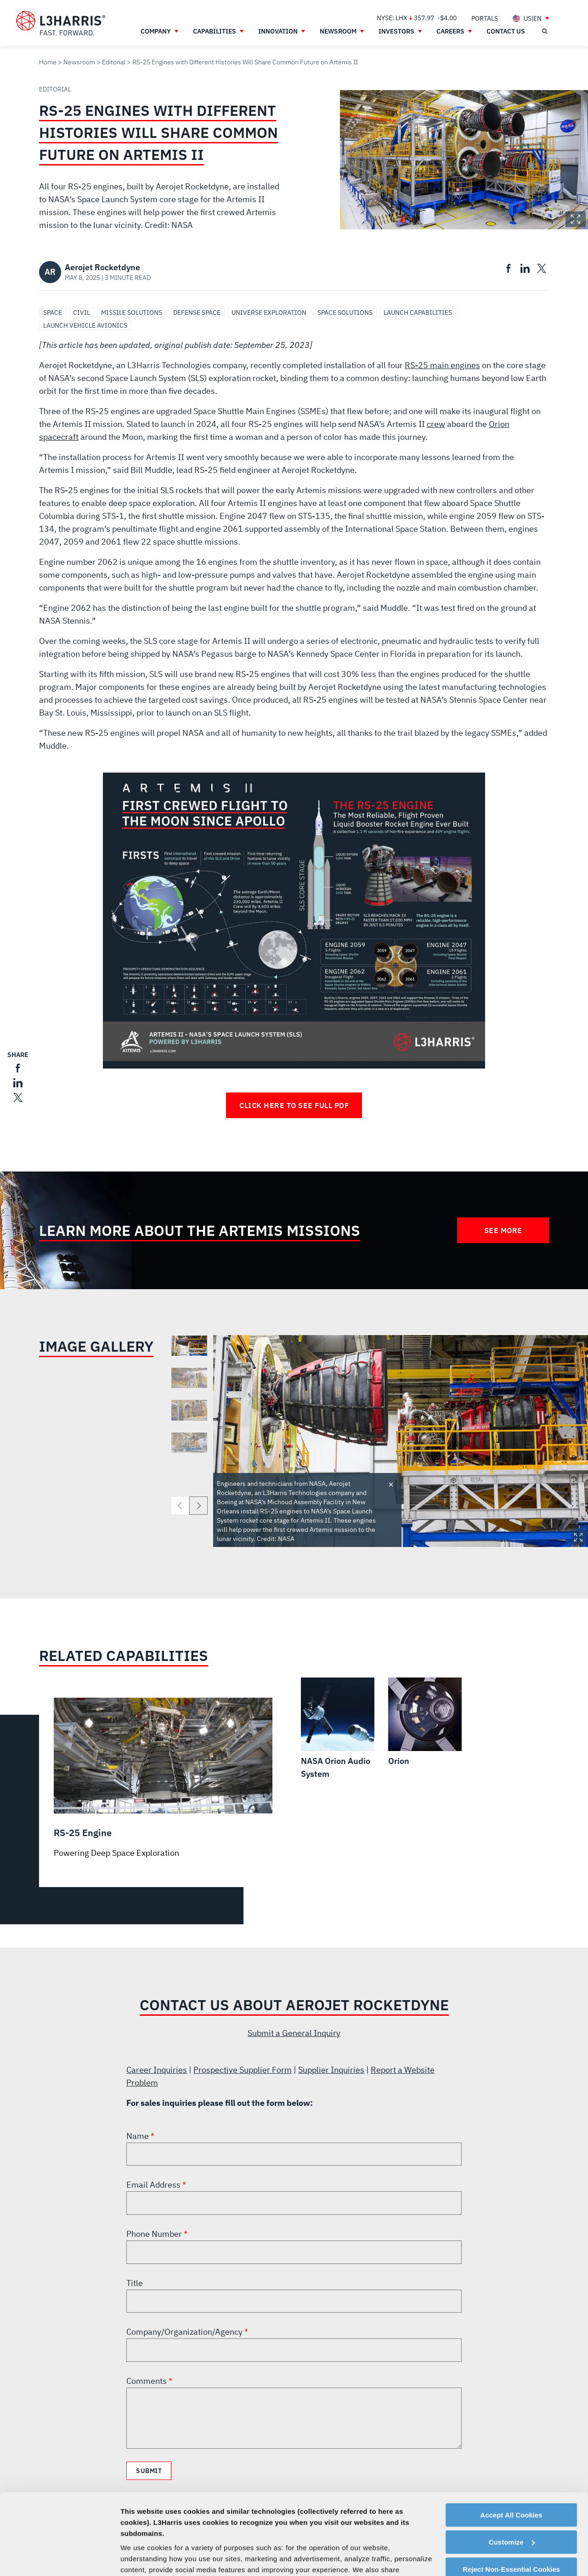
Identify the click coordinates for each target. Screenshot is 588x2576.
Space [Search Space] (52, 312)
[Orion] (425, 1723)
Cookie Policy (192, 2533)
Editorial (113, 62)
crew (436, 424)
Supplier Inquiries (331, 2069)
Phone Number (155, 2234)
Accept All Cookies (511, 2446)
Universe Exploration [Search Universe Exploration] (269, 312)
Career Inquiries (156, 2069)
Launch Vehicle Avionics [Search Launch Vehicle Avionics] (85, 325)
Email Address (154, 2184)
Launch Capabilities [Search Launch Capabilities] (418, 312)
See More (503, 1230)
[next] (198, 1505)
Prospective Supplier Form (242, 2069)
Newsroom (79, 62)
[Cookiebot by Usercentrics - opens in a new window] (59, 2558)
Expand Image (575, 219)
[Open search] (544, 31)
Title (134, 2283)
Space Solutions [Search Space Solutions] (345, 312)
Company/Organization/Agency (185, 2331)
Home (48, 62)
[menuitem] (484, 18)
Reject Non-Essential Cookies (511, 2500)
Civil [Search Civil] (81, 312)
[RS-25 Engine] (163, 1778)
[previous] (180, 1505)
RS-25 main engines (442, 365)
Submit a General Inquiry (294, 2033)
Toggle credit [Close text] (391, 1483)
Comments (147, 2381)
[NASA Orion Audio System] (337, 1729)
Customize (512, 2473)
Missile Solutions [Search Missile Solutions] (131, 312)
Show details (141, 2558)
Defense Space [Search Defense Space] (196, 312)
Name (138, 2136)
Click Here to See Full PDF (294, 1105)
